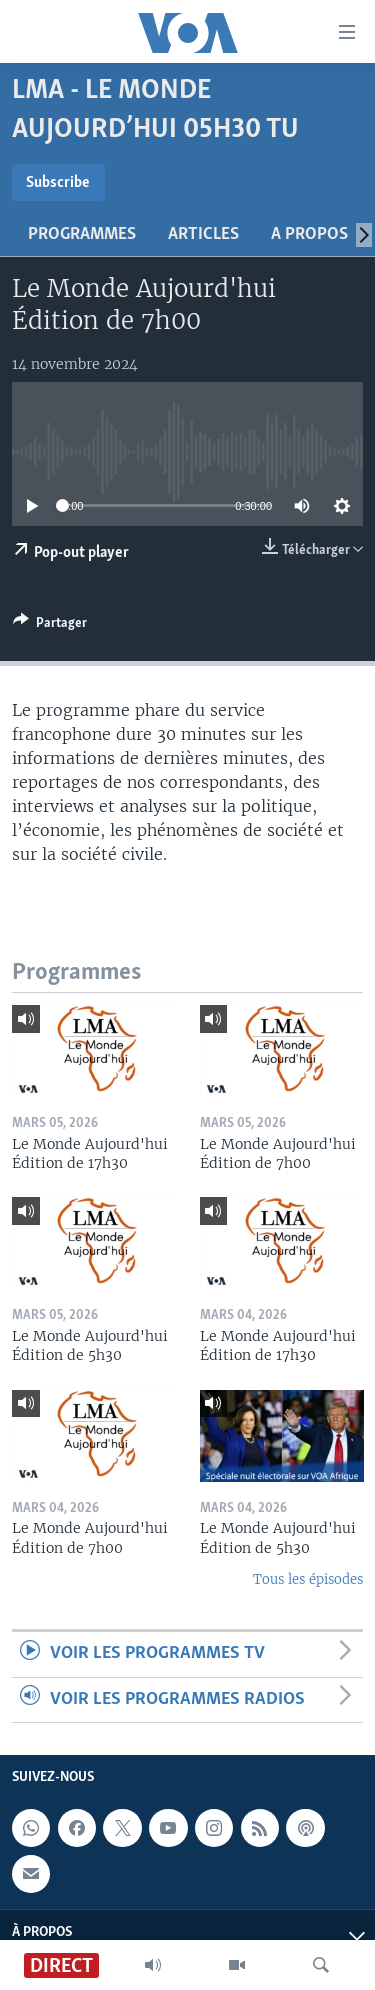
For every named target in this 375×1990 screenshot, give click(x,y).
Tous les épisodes (308, 1579)
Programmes (82, 234)
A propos (309, 234)
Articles (203, 234)
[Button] (50, 626)
